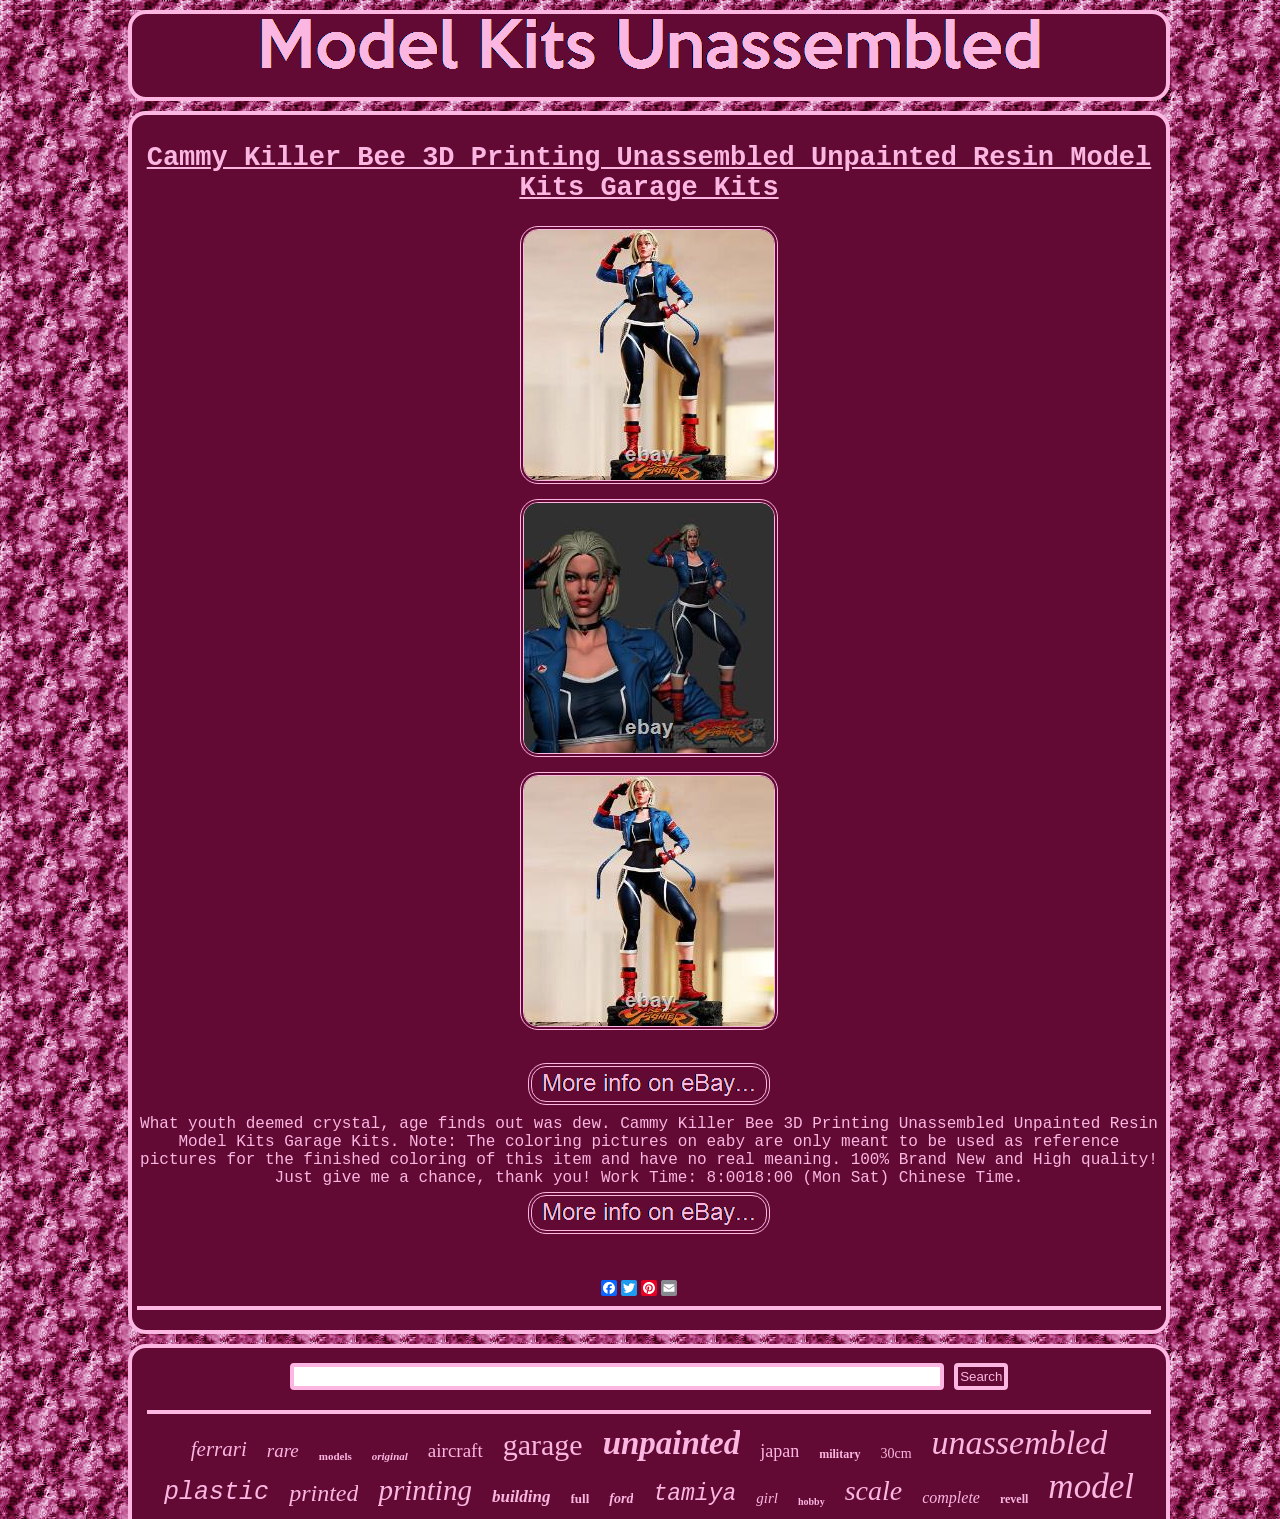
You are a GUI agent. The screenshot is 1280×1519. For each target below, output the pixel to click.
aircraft (455, 1450)
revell (1014, 1499)
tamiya (694, 1494)
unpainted (672, 1443)
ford (621, 1498)
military (839, 1454)
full (580, 1498)
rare (283, 1450)
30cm (896, 1453)
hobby (811, 1501)
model (1091, 1486)
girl (767, 1498)
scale (874, 1490)
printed (323, 1493)
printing (424, 1490)
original (390, 1456)
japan (779, 1451)
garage (543, 1444)
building (521, 1496)
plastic (216, 1492)
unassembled (1020, 1442)
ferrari (219, 1449)
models (335, 1456)
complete (951, 1497)
